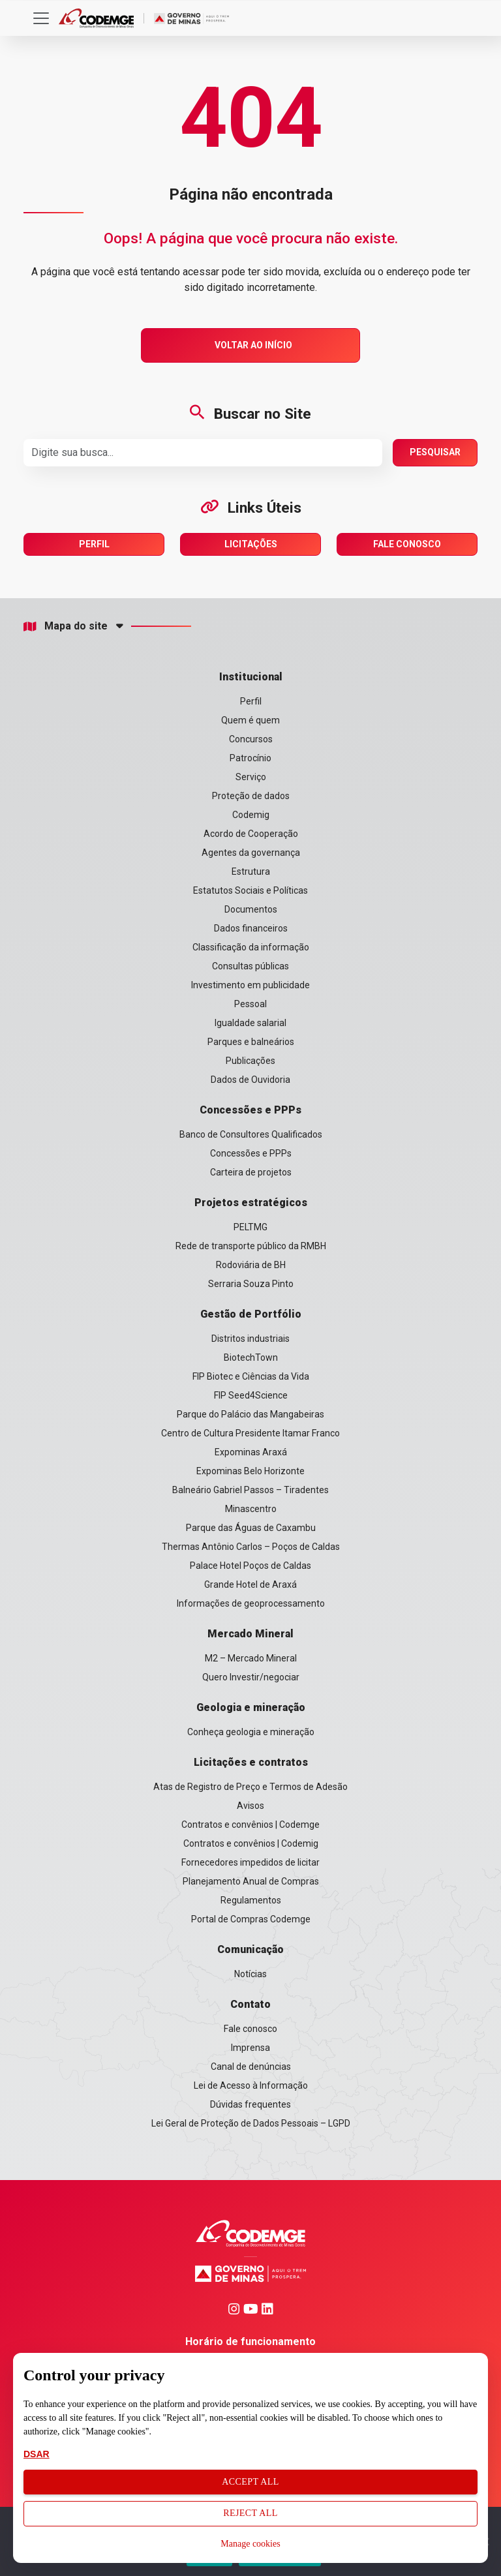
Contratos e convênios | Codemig (250, 1843)
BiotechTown (251, 1357)
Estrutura (251, 871)
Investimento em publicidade (250, 985)
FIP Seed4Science (251, 1395)
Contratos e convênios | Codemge (250, 1824)
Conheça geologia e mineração (250, 1731)
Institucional (250, 677)
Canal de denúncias (251, 2066)
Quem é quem (250, 720)
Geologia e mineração (250, 1707)
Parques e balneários (250, 1041)
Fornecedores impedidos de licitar (250, 1862)
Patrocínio (250, 758)
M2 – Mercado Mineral (251, 1658)
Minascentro (251, 1508)
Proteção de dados (251, 795)
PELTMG (250, 1227)
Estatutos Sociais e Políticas (250, 890)
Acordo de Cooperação (251, 833)
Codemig (250, 814)
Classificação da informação (250, 947)
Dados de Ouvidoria (250, 1079)
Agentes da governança (251, 852)
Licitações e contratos (251, 1762)
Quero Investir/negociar (250, 1677)
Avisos (250, 1805)
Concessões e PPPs (250, 1110)
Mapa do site (65, 626)
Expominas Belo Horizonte (250, 1471)
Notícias (250, 1973)
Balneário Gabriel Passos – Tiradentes (250, 1489)
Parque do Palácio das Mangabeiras (250, 1414)
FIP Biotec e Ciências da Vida (250, 1376)
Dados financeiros (251, 928)
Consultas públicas (250, 966)
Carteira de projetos (251, 1172)
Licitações (250, 544)
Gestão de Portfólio (250, 1314)
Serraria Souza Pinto (251, 1283)
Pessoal (250, 1003)
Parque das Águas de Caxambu (251, 1527)
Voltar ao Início (253, 345)
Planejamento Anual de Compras (251, 1881)
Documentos (250, 909)
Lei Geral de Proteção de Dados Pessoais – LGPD (250, 2123)
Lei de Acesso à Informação (251, 2085)
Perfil (94, 544)
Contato (250, 2004)
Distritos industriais (250, 1338)
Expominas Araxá (251, 1452)
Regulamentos (250, 1900)
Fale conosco (250, 2028)
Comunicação (250, 1949)
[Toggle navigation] (41, 18)
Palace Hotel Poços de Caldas (250, 1565)
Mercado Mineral (250, 1634)
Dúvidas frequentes (250, 2104)
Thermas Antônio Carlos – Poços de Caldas (251, 1546)
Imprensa (250, 2047)
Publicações (250, 1060)
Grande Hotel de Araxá (250, 1584)
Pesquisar (435, 452)
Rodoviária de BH (251, 1264)
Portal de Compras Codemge (251, 1919)
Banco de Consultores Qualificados (250, 1134)
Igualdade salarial (250, 1022)
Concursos (251, 739)
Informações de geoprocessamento (251, 1603)
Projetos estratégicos (250, 1202)
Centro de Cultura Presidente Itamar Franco (250, 1433)
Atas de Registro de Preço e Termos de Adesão (250, 1786)
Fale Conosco (407, 544)
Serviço (250, 776)
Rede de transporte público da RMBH (250, 1245)
